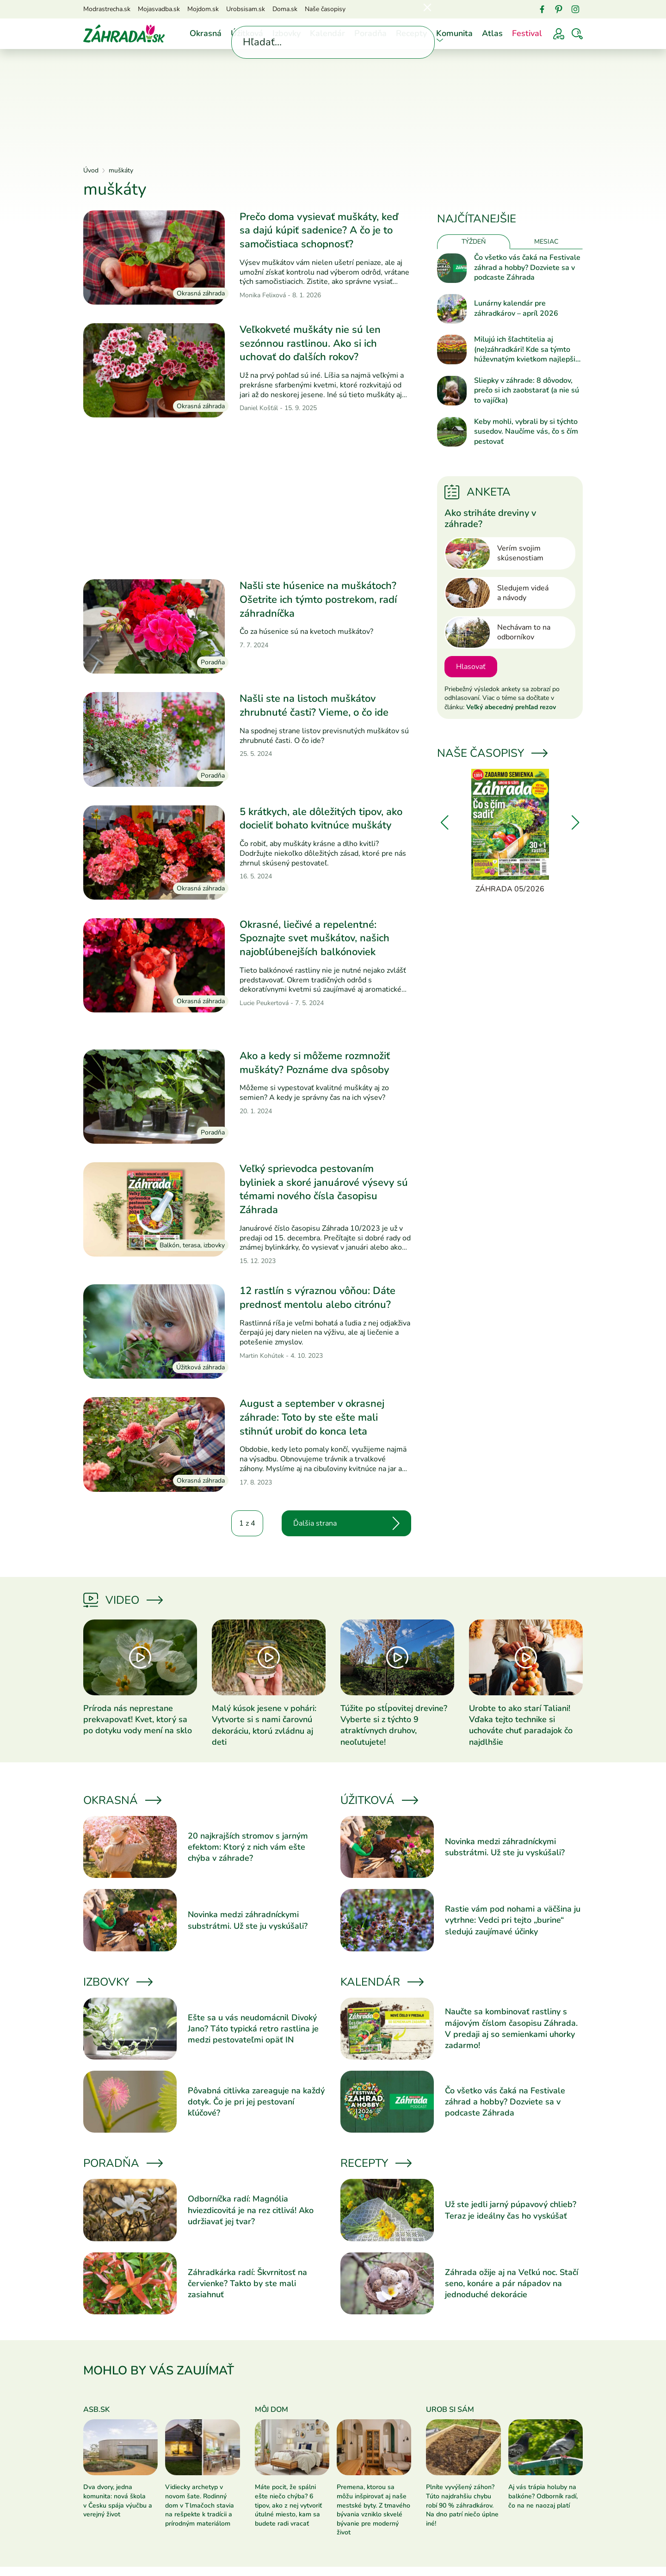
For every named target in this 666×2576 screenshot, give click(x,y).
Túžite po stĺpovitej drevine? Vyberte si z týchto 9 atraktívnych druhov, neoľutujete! (393, 1725)
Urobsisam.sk (245, 9)
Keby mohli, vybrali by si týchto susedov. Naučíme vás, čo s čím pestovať (526, 432)
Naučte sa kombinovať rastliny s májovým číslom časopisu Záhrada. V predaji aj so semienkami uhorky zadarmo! (511, 2028)
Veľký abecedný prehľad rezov (511, 707)
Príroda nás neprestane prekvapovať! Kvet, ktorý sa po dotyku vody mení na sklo (137, 1719)
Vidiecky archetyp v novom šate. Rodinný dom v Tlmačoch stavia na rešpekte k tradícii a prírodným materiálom (199, 2505)
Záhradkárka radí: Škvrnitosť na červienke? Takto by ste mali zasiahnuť (247, 2283)
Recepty (411, 33)
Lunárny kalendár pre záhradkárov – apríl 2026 (516, 309)
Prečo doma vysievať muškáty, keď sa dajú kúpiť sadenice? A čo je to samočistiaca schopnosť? (319, 230)
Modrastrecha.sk (106, 9)
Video (122, 1600)
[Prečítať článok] (154, 257)
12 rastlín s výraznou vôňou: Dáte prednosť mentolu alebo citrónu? (317, 1298)
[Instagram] (575, 9)
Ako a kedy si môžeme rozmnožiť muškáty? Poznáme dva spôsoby (315, 1063)
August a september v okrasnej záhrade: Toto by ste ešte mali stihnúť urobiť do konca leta (312, 1417)
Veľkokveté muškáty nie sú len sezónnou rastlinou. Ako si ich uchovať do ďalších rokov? (310, 343)
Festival (527, 33)
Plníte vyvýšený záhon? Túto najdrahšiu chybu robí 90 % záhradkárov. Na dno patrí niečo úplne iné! (462, 2505)
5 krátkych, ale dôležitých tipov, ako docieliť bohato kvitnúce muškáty (321, 819)
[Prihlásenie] (558, 33)
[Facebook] (542, 9)
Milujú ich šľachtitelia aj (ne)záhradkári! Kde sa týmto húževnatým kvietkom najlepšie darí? (527, 350)
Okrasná (206, 33)
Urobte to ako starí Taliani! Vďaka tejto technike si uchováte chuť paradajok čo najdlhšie (521, 1725)
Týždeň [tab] (474, 241)
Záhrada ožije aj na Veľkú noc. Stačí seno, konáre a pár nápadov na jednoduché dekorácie (511, 2283)
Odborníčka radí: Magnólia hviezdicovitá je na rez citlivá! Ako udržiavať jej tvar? (251, 2210)
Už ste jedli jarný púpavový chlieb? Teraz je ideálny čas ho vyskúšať (510, 2210)
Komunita (454, 33)
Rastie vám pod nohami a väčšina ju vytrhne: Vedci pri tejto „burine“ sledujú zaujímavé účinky (512, 1920)
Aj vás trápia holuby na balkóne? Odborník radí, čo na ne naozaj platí (543, 2496)
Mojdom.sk (203, 9)
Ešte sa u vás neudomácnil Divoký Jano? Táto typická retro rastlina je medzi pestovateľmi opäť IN (253, 2029)
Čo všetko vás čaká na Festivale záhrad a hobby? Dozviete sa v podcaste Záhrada (527, 267)
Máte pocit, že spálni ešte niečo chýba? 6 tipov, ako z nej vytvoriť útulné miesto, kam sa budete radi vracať (288, 2505)
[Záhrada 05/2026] (510, 832)
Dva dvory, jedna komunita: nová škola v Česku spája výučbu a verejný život (117, 2501)
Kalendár (327, 33)
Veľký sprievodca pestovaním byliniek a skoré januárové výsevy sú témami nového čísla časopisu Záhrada (324, 1189)
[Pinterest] (558, 9)
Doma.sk (284, 9)
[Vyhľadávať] (577, 33)
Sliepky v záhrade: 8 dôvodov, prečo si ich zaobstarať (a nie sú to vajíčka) (526, 390)
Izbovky (286, 33)
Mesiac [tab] (546, 241)
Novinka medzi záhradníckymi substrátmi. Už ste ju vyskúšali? (248, 1920)
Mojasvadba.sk (159, 9)
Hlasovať (471, 667)
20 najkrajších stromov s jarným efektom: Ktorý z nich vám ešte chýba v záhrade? (248, 1847)
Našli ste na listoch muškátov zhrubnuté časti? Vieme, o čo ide (314, 705)
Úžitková (247, 33)
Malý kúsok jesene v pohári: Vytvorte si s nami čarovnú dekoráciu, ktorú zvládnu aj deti (264, 1725)
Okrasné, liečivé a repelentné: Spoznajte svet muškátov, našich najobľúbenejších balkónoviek (314, 938)
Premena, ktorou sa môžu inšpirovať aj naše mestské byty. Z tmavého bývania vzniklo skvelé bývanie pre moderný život (373, 2510)
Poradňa (370, 33)
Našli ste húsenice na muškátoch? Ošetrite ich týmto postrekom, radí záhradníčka (318, 599)
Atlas (492, 33)
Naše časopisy (325, 9)
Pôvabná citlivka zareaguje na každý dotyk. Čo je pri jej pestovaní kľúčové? (256, 2102)
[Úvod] (124, 33)
